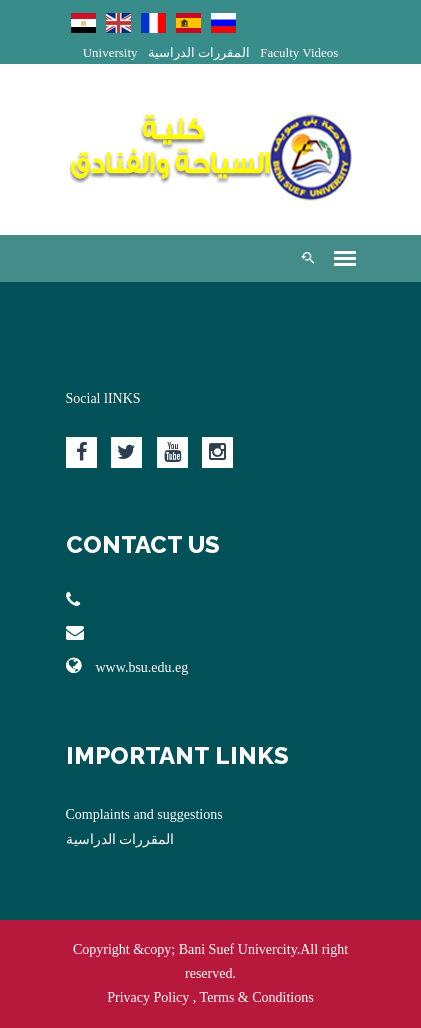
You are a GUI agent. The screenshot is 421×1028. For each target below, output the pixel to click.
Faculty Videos (299, 52)
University (110, 52)
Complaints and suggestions (144, 814)
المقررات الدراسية (199, 52)
